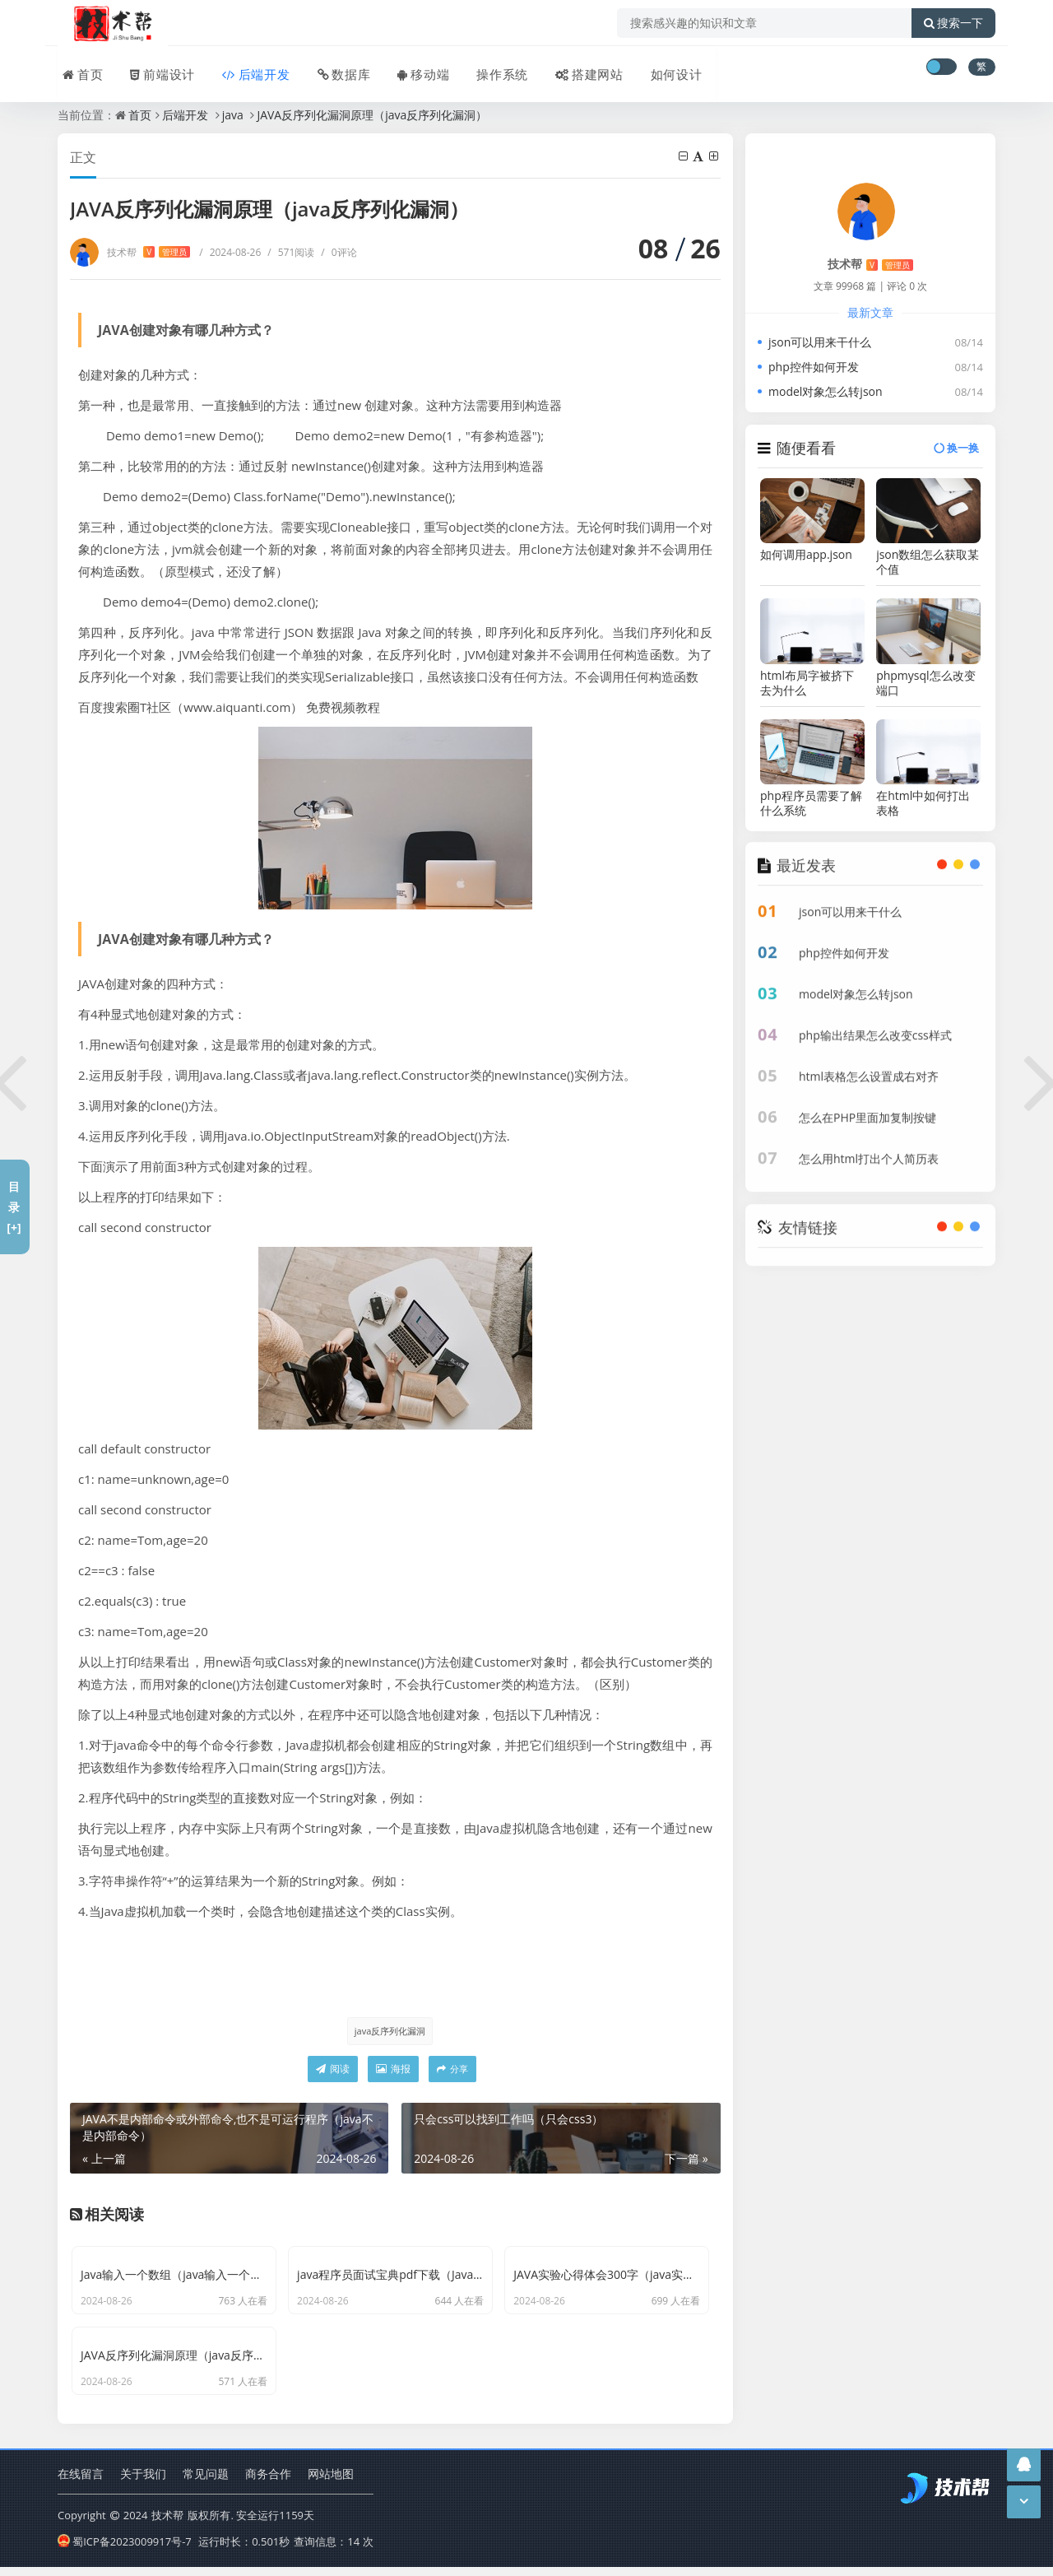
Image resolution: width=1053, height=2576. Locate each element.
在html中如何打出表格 (923, 803)
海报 (393, 2070)
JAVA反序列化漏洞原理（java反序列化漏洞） (372, 115)
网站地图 (331, 2484)
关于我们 (143, 2484)
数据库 (335, 68)
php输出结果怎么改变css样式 (875, 1023)
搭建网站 (575, 68)
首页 (78, 68)
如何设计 (661, 68)
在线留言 (81, 2484)
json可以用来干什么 (819, 342)
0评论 (338, 252)
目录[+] (14, 1207)
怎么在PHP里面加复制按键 (867, 1106)
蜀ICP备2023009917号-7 (125, 2551)
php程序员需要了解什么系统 (811, 803)
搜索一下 (953, 23)
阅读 (333, 2070)
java (233, 115)
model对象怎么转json (825, 391)
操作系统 (490, 68)
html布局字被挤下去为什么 (807, 683)
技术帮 (148, 252)
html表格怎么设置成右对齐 (869, 1064)
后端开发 (248, 68)
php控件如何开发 (813, 366)
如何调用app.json (806, 554)
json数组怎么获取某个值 (927, 562)
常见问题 (206, 2484)
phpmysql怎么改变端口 (925, 683)
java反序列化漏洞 (389, 2031)
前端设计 (156, 68)
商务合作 (268, 2484)
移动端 (413, 68)
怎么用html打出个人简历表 (869, 1147)
